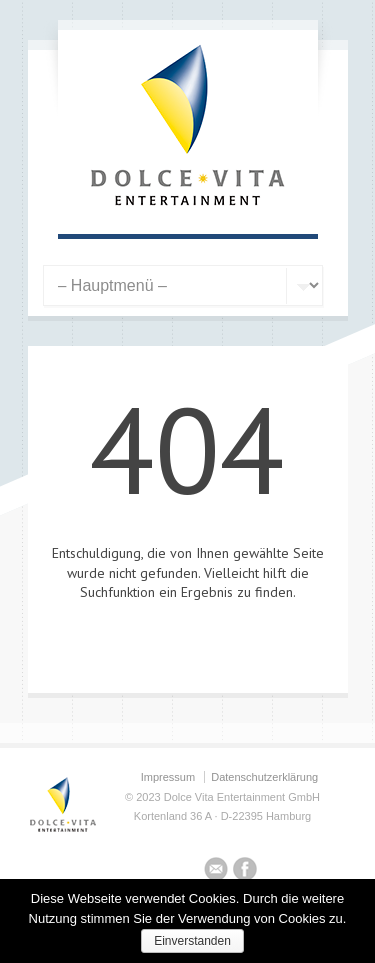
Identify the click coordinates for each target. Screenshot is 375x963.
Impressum (168, 777)
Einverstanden (192, 941)
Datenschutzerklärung (264, 777)
